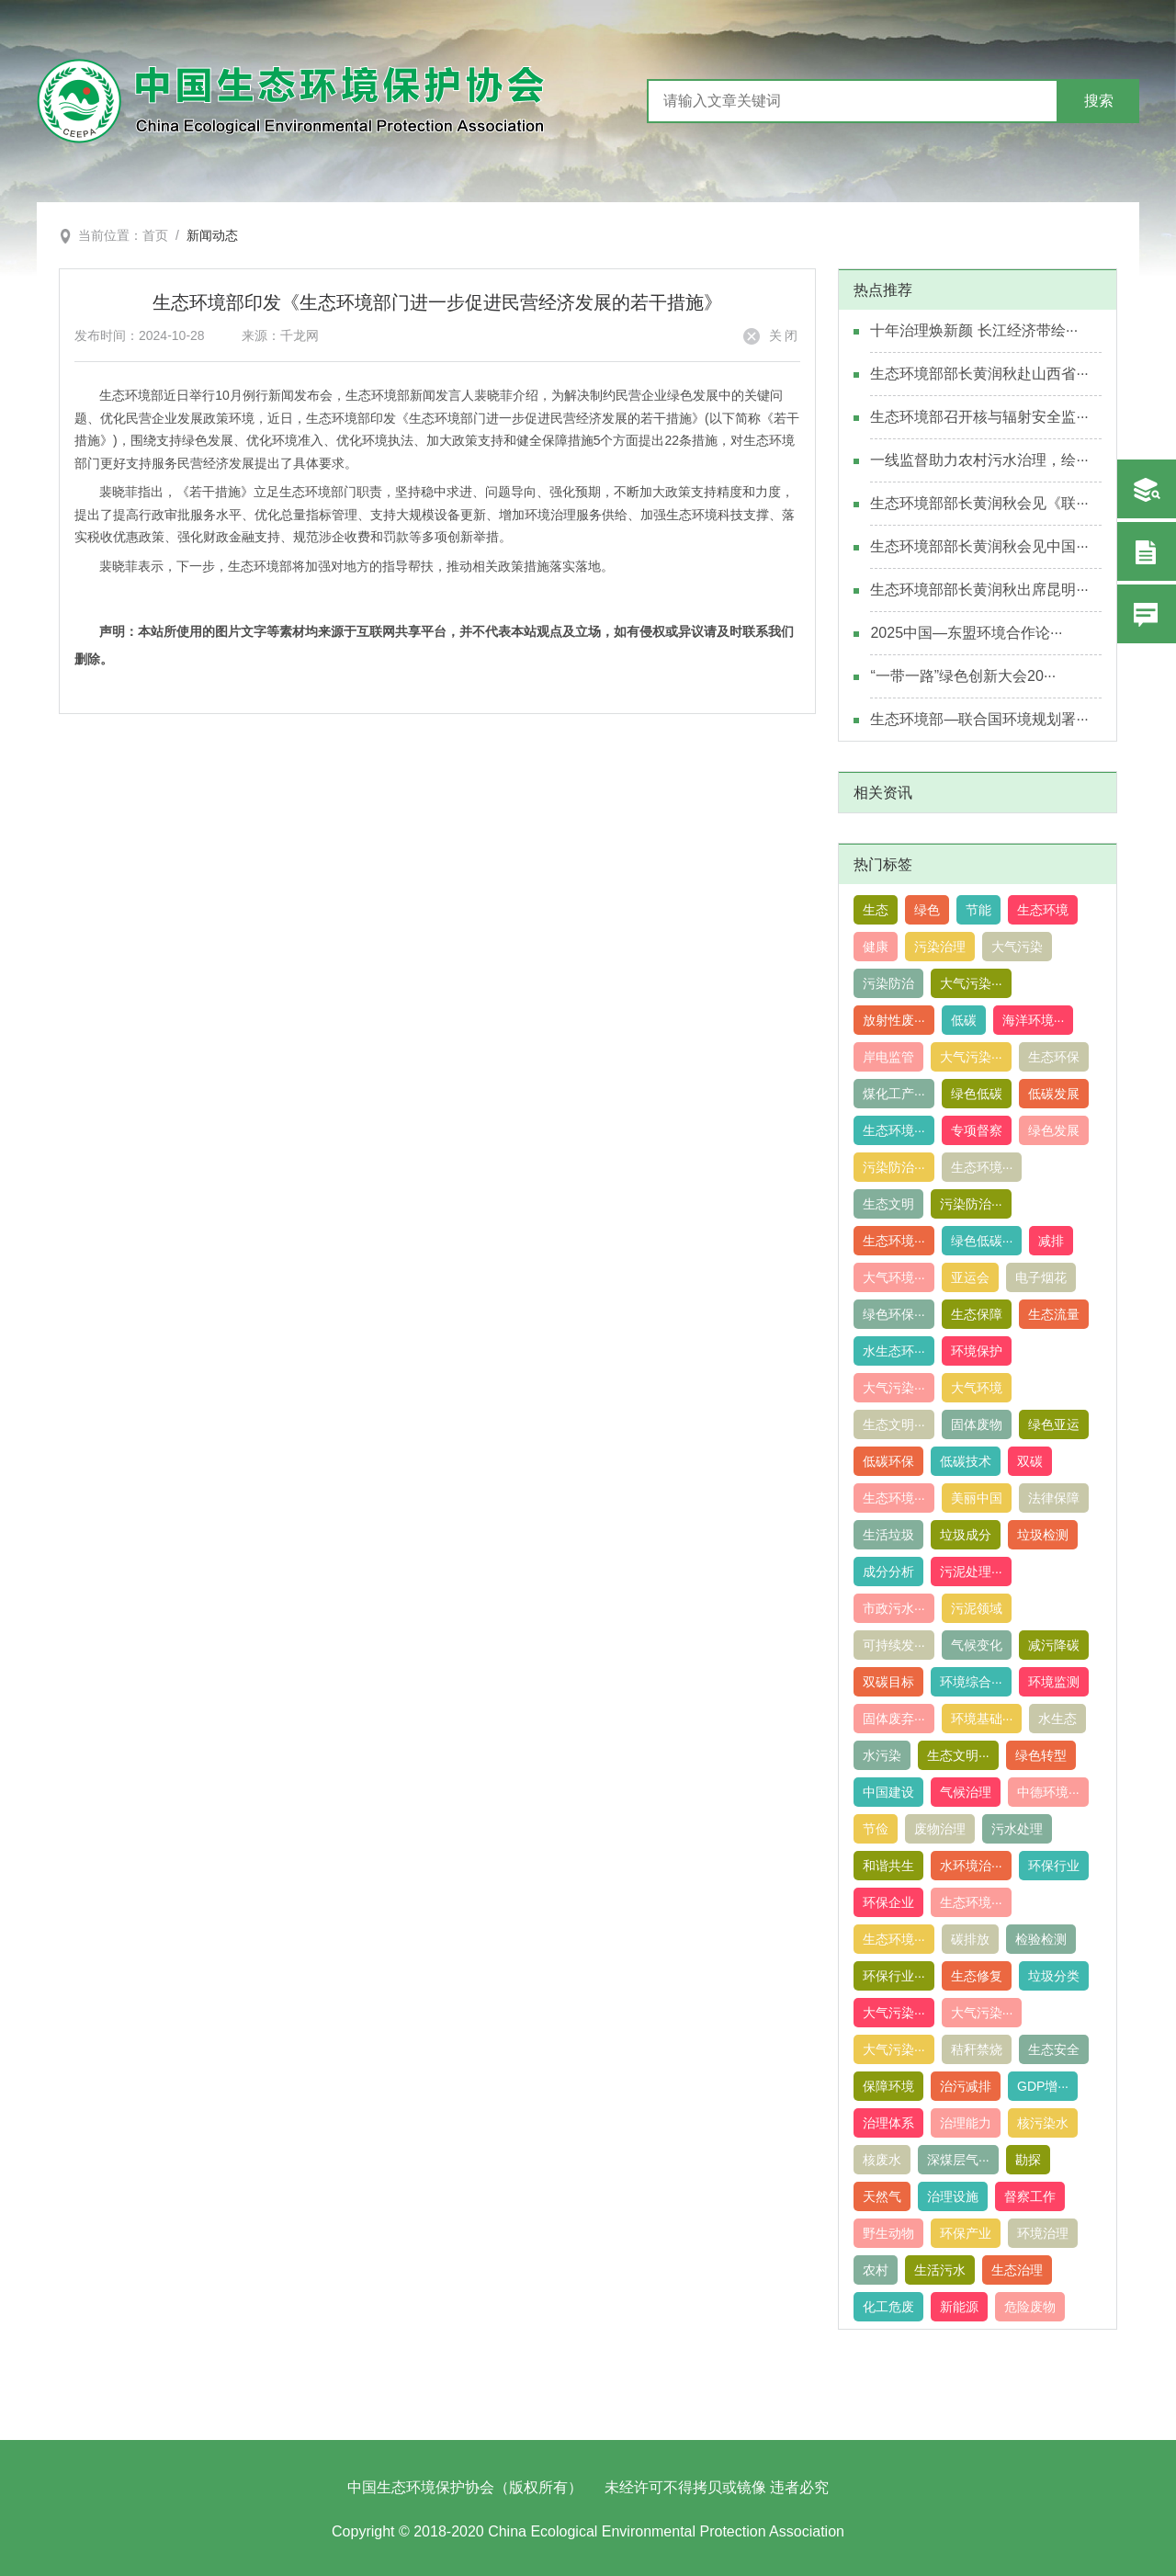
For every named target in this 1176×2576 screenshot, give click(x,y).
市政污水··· (894, 1608)
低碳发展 (1054, 1093)
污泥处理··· (971, 1571)
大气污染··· (971, 983)
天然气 (882, 2196)
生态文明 (888, 1204)
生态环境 (1043, 909)
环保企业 (888, 1902)
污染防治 (888, 983)
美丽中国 (976, 1498)
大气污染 (1017, 946)
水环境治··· (971, 1865)
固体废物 (976, 1424)
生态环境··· (894, 1130)
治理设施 (952, 2196)
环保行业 (1054, 1865)
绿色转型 (1041, 1755)
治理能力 (965, 2123)
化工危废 (888, 2306)
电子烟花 (1041, 1277)
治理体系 (888, 2123)
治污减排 (965, 2086)
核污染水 (1043, 2123)
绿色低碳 (976, 1093)
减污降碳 (1054, 1645)
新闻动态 (212, 235)
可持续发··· (894, 1645)
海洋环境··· (1033, 1020)
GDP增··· (1043, 2086)
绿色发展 (1054, 1130)
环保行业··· (894, 1976)
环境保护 (976, 1351)
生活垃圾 (888, 1534)
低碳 (964, 1020)
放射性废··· (894, 1020)
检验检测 (1041, 1939)
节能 (978, 909)
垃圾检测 (1043, 1534)
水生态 (1057, 1718)
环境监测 (1054, 1681)
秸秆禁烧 (976, 2049)
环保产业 (965, 2233)
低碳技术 (965, 1461)
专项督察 (976, 1130)
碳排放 (970, 1939)
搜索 (1099, 100)
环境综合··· (971, 1681)
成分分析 (888, 1571)
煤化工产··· (894, 1093)
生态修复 (976, 1976)
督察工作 (1030, 2196)
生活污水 (940, 2270)
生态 (875, 909)
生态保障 (976, 1314)
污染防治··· (894, 1167)
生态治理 (1017, 2270)
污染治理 (940, 946)
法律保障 (1054, 1498)
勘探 (1028, 2159)
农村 (875, 2270)
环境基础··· (982, 1718)
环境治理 (1043, 2233)
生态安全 (1054, 2049)
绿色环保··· (894, 1314)
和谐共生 (888, 1865)
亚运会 (970, 1277)
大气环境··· (894, 1277)
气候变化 (976, 1645)
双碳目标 (888, 1681)
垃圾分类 (1054, 1976)
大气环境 (976, 1387)
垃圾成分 (965, 1534)
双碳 (1030, 1461)
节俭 (875, 1828)
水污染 (882, 1755)
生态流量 (1054, 1314)
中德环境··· (1048, 1792)
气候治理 (965, 1792)
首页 (155, 235)
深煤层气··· (958, 2159)
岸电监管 (888, 1057)
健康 (875, 946)
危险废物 (1030, 2306)
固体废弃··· (894, 1718)
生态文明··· (894, 1424)
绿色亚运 (1054, 1424)
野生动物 (888, 2233)
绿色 (927, 909)
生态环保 (1054, 1057)
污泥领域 (976, 1608)
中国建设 (888, 1792)
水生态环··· (894, 1351)
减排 (1051, 1240)
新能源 (959, 2306)
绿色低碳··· (982, 1240)
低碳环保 (888, 1461)
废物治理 (940, 1828)
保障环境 (888, 2086)
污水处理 (1017, 1828)
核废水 (882, 2159)
